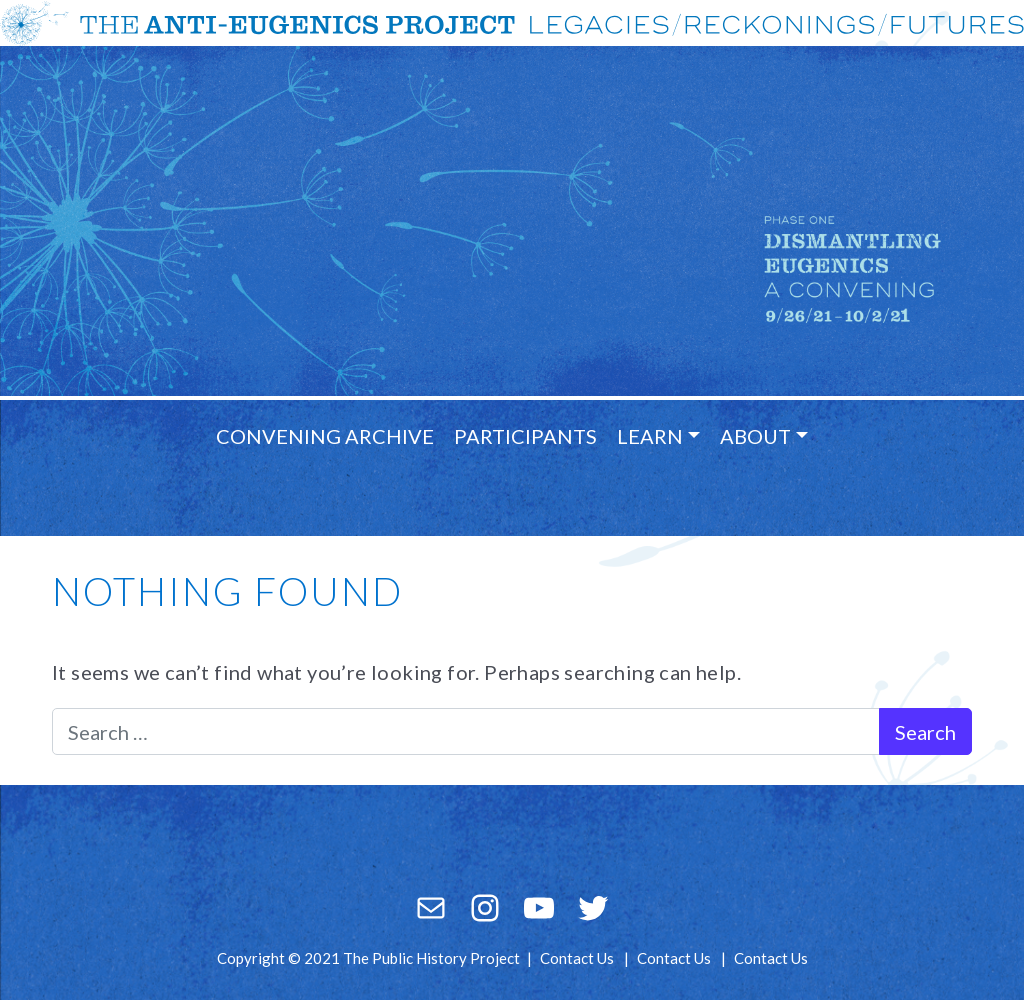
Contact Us (577, 958)
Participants (525, 436)
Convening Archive (325, 436)
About (755, 436)
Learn (650, 436)
